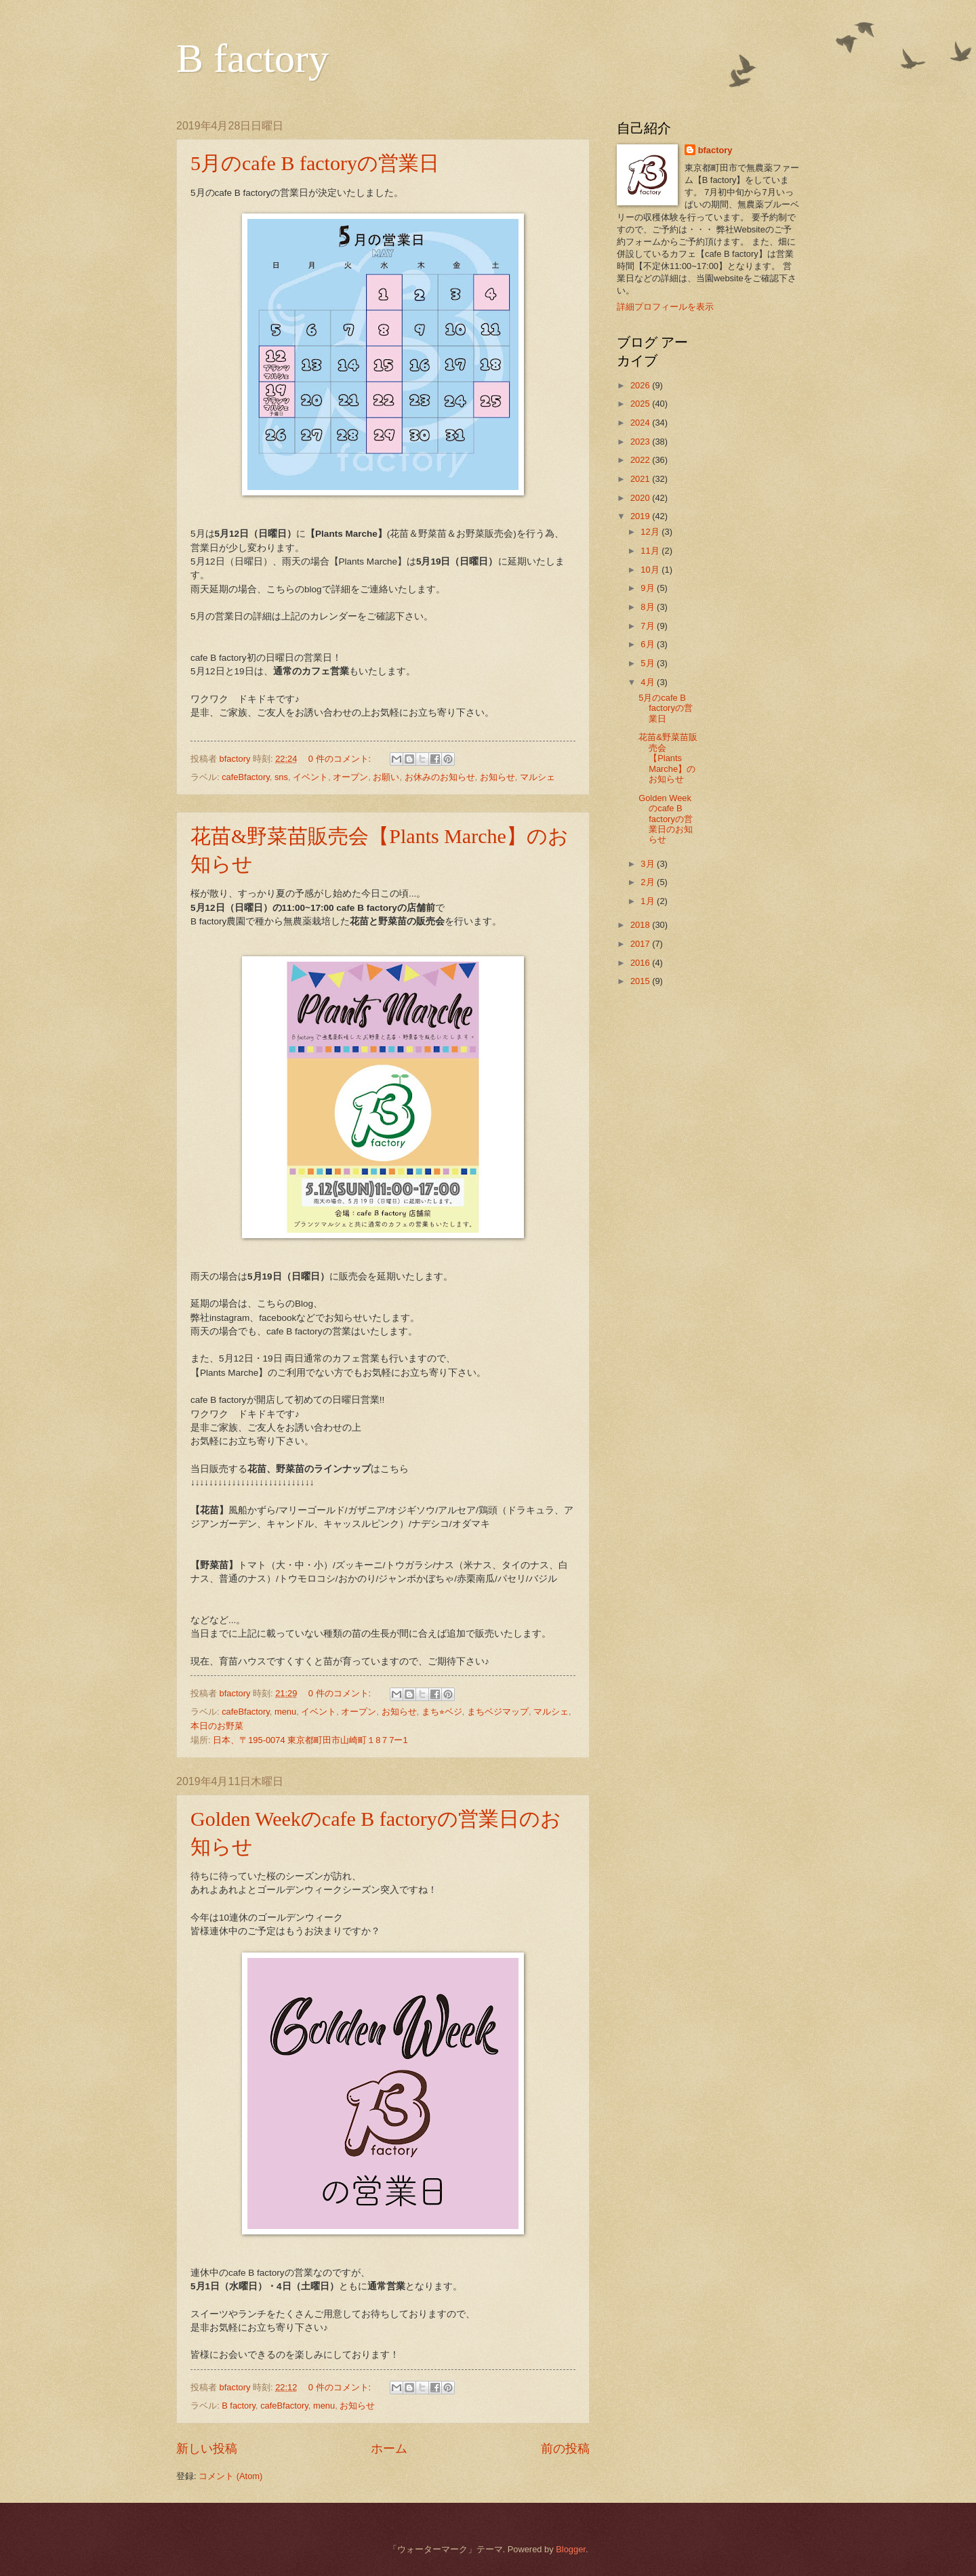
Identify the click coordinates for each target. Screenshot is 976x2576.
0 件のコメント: (340, 759)
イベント (310, 777)
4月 (648, 682)
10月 (651, 570)
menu (285, 1711)
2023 (641, 441)
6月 (648, 644)
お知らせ (497, 777)
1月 (648, 901)
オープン (350, 777)
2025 (641, 403)
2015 (641, 981)
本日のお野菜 (216, 1726)
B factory (252, 58)
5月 (648, 663)
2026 (641, 385)
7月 (648, 626)
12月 (651, 532)
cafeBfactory (246, 777)
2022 (641, 460)
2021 (641, 479)
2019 (641, 516)
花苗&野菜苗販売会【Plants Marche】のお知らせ (667, 758)
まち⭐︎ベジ (442, 1711)
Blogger (571, 2549)
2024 (641, 422)
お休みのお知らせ (440, 777)
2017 (641, 944)
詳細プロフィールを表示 (665, 307)
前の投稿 (565, 2448)
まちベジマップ (498, 1711)
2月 (648, 882)
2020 (641, 498)
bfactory (715, 150)
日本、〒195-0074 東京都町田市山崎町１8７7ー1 (310, 1740)
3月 (648, 864)
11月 (651, 551)
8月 (648, 607)
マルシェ (537, 777)
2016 (641, 963)
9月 (648, 588)
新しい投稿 (206, 2448)
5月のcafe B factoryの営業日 (314, 163)
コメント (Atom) (230, 2476)
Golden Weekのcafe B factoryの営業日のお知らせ (665, 819)
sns (281, 777)
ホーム (389, 2448)
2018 (641, 925)
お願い (386, 777)
